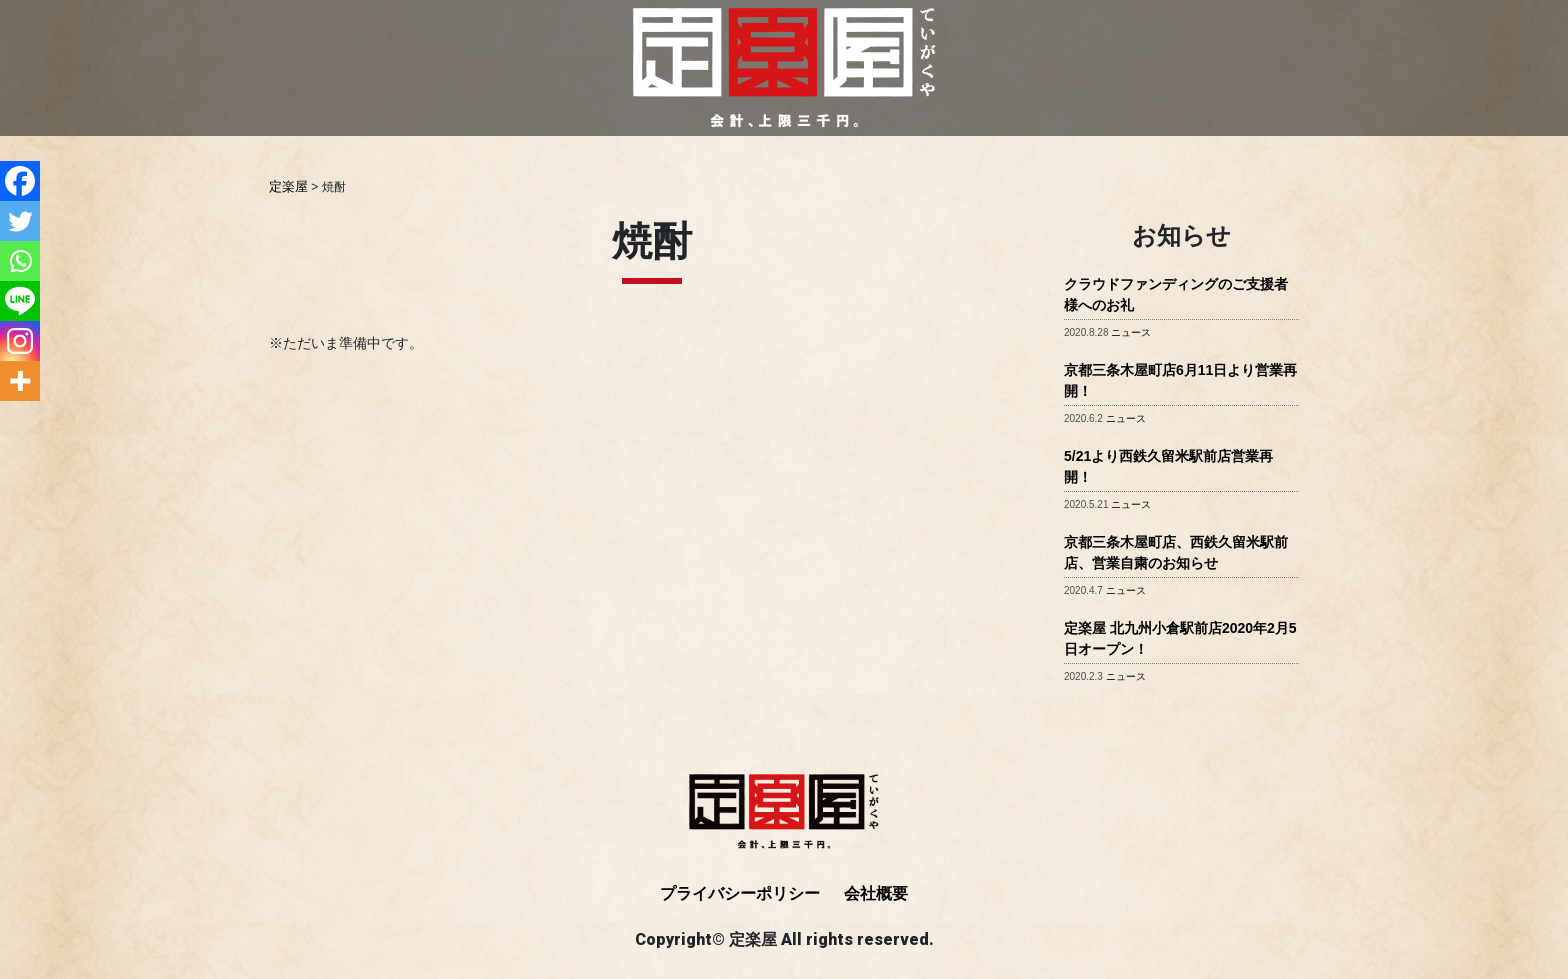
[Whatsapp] (20, 261)
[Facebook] (20, 181)
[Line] (20, 301)
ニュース (1131, 331)
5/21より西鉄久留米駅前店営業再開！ (1168, 465)
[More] (20, 381)
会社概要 (876, 892)
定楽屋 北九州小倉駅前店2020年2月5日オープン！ (1180, 637)
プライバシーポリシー (740, 892)
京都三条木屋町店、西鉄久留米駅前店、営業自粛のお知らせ (1176, 551)
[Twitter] (20, 221)
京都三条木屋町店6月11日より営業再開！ (1180, 379)
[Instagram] (20, 341)
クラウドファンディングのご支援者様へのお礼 (1176, 293)
